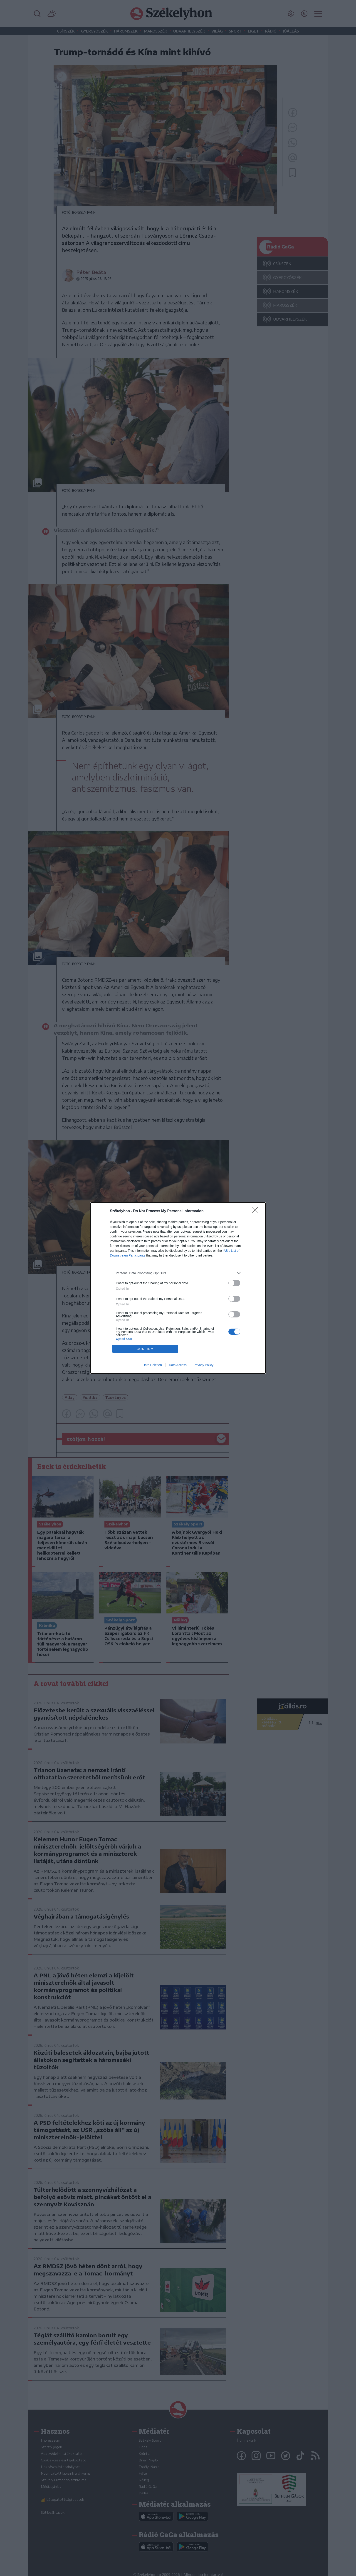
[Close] (256, 1211)
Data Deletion (152, 1365)
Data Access (178, 1365)
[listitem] (178, 1273)
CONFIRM (145, 1349)
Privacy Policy (203, 1365)
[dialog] (178, 1288)
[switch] (234, 1283)
